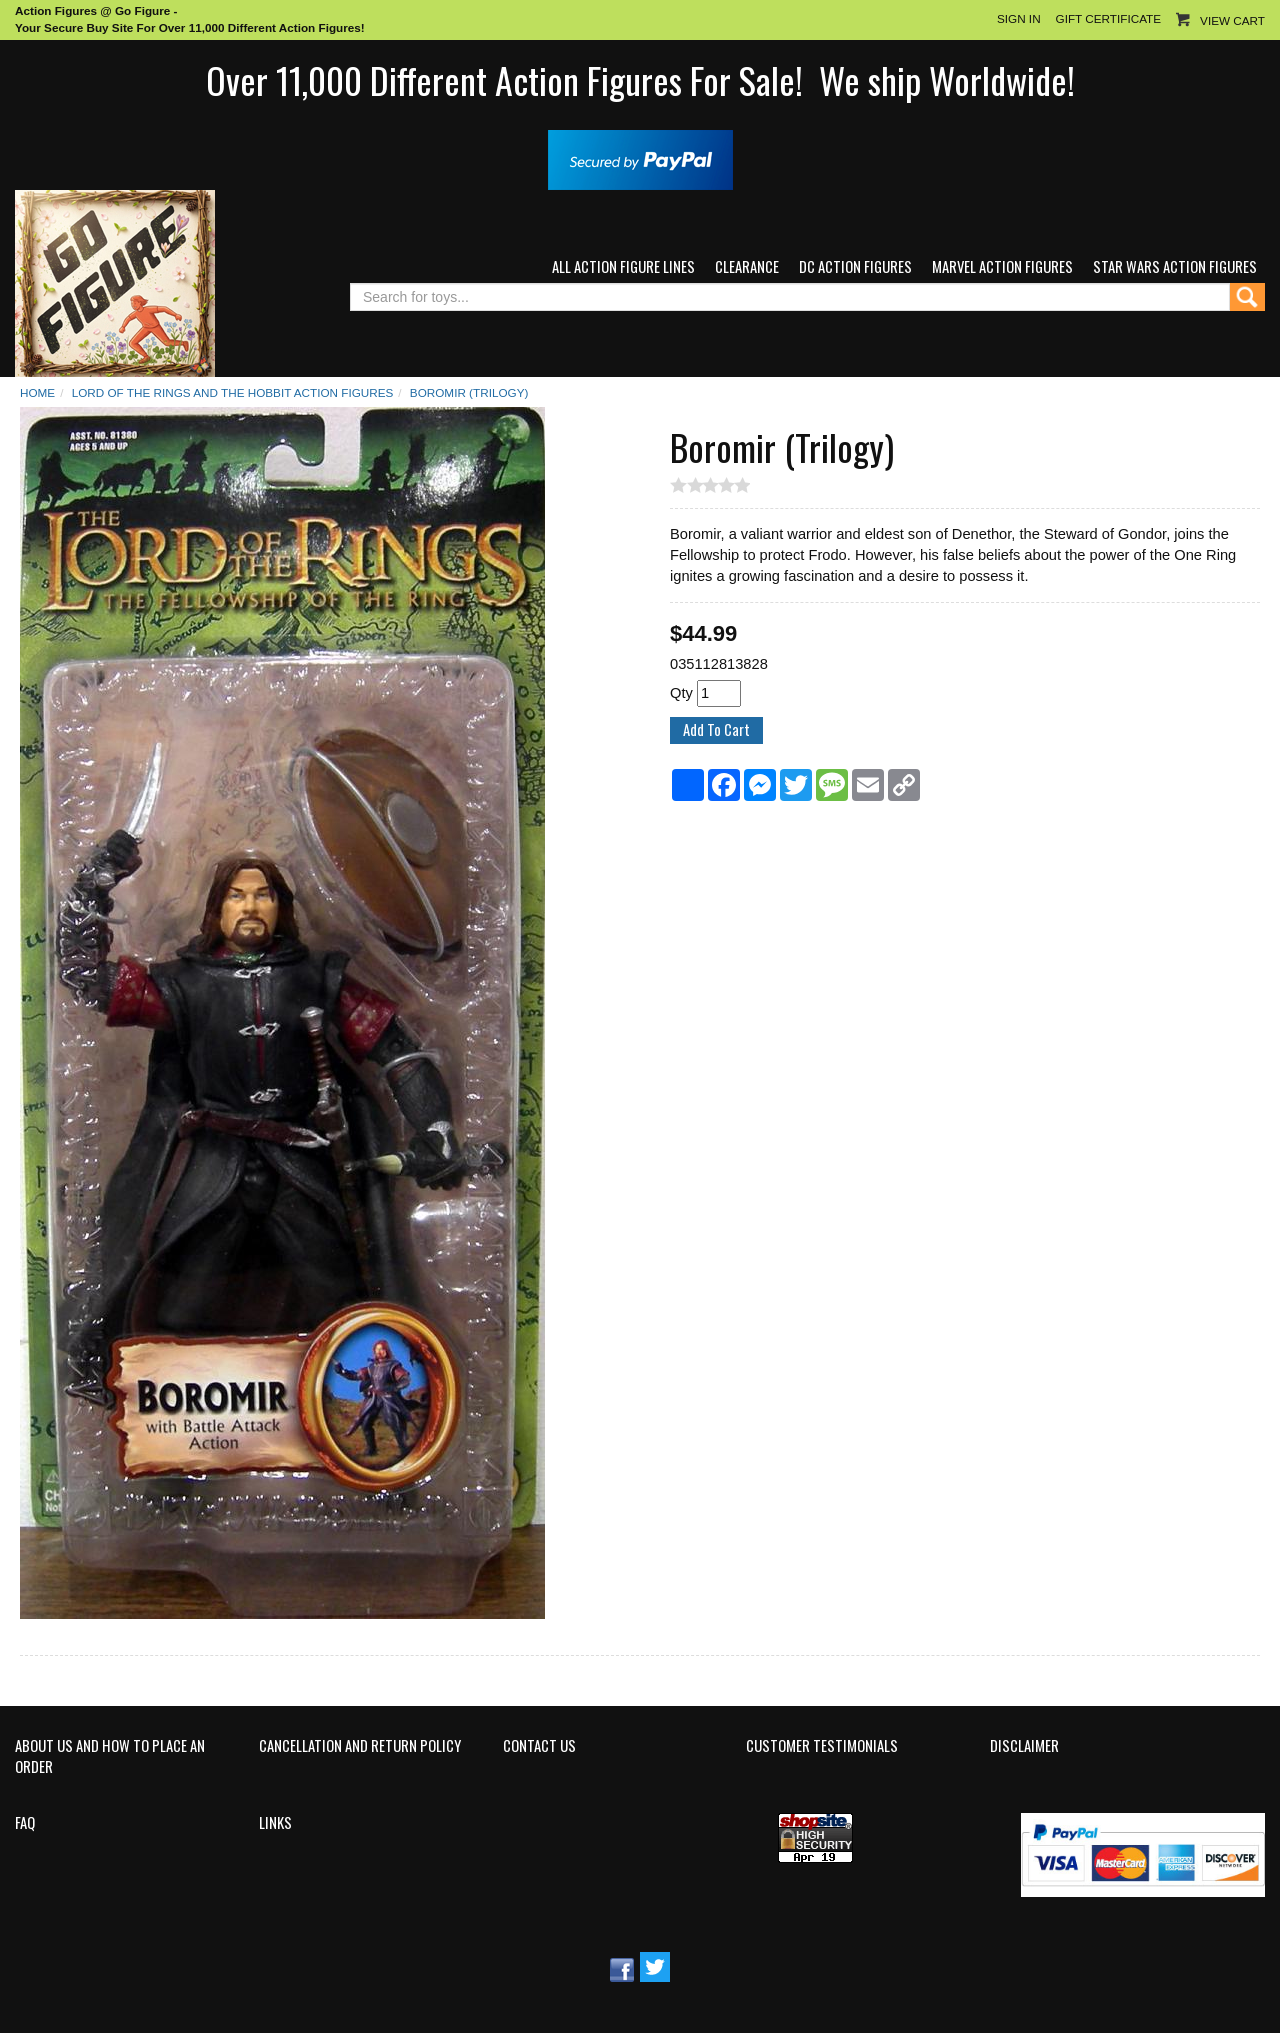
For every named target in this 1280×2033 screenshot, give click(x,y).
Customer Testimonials (822, 1746)
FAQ (25, 1823)
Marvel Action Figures (1002, 266)
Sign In (1019, 18)
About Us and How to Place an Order (110, 1756)
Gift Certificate (1108, 18)
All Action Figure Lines (623, 266)
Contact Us (539, 1746)
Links (275, 1823)
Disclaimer (1024, 1746)
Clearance (747, 266)
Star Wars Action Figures (1175, 266)
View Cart (1232, 20)
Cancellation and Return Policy (360, 1746)
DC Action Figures (855, 266)
